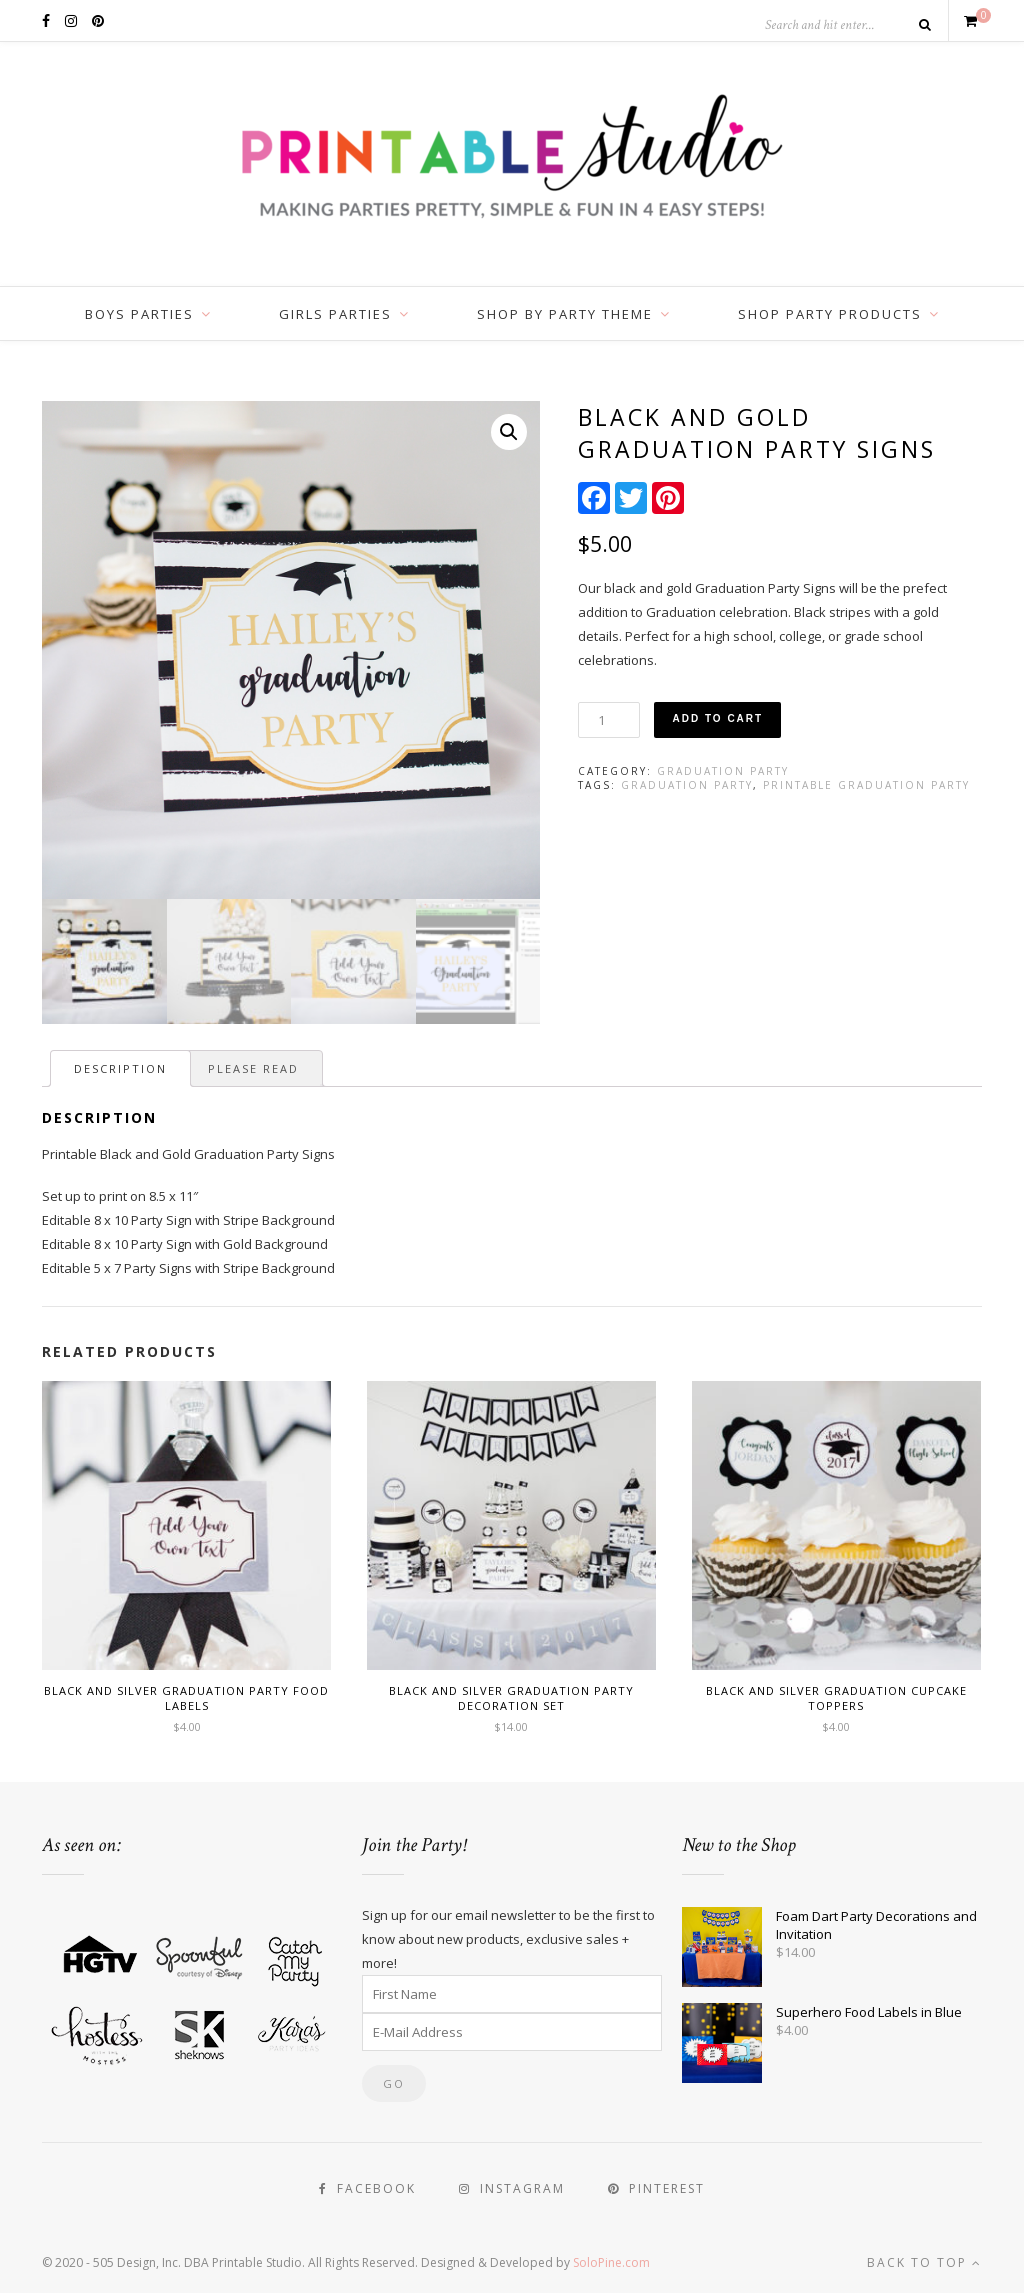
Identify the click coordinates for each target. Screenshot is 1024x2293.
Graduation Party (723, 771)
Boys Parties (139, 314)
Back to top (924, 2262)
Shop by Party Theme (565, 314)
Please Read (253, 1068)
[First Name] (512, 1994)
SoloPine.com (611, 2262)
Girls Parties (335, 314)
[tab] (120, 1068)
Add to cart (717, 718)
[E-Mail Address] (512, 2032)
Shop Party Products (830, 314)
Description (120, 1068)
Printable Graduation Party (866, 785)
